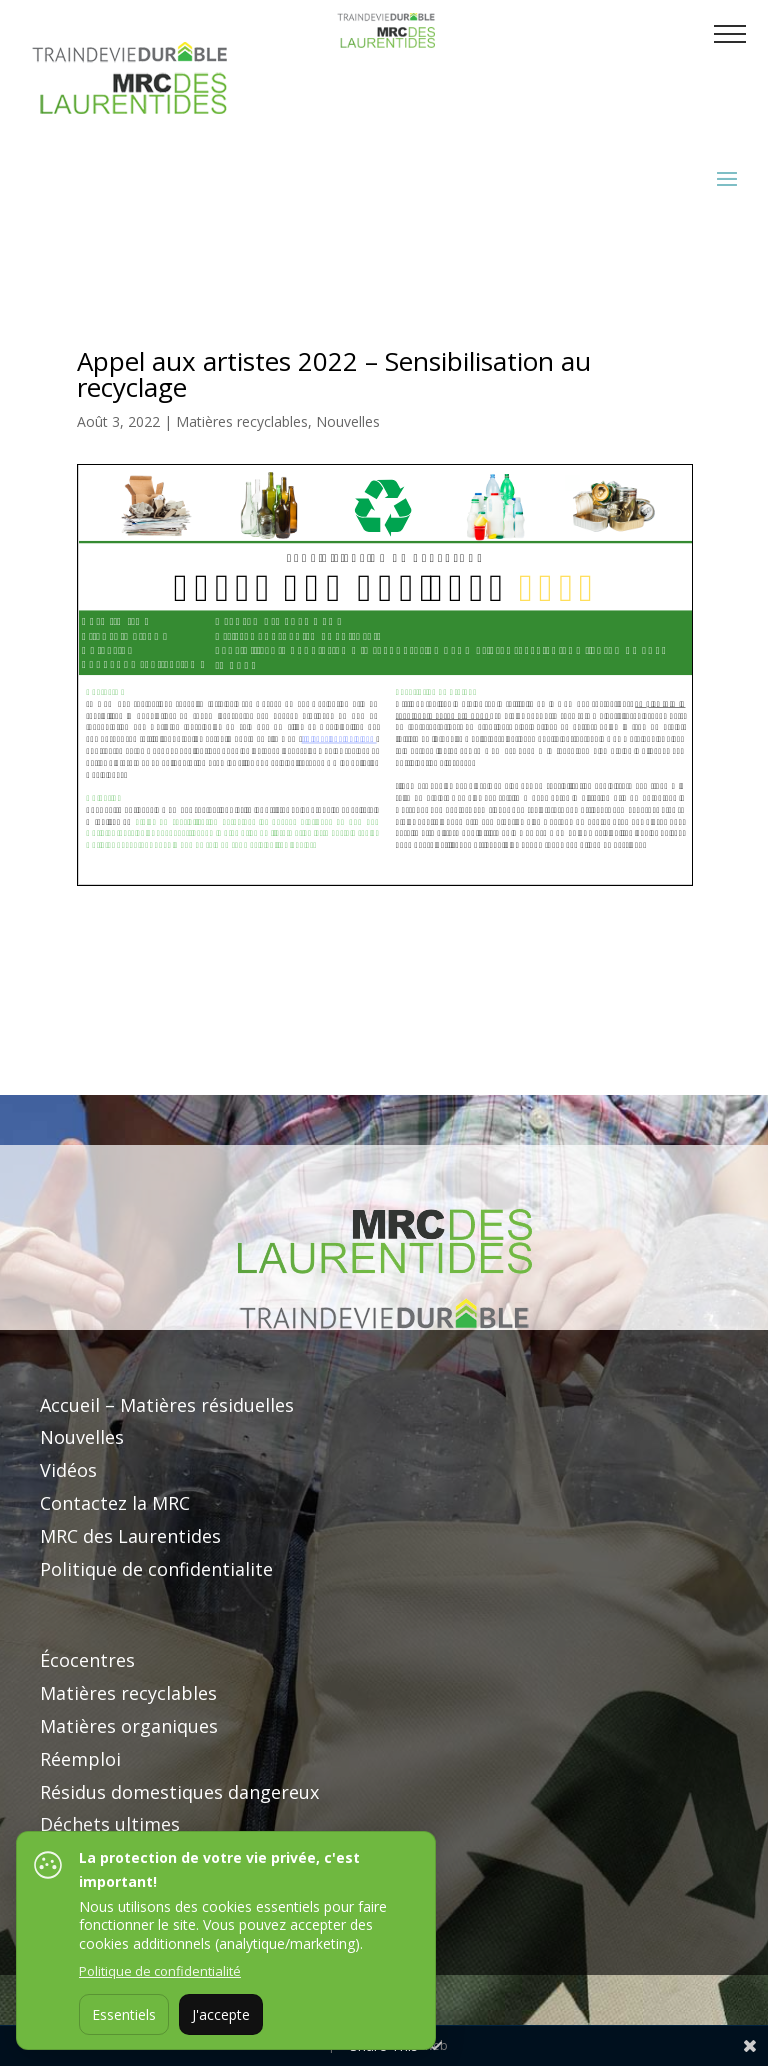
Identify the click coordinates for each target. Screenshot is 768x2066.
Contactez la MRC (115, 1503)
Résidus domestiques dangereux (179, 1792)
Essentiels (124, 2014)
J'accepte (221, 2014)
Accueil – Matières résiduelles (167, 1405)
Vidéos (68, 1470)
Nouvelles (348, 421)
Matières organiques (129, 1726)
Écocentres (87, 1660)
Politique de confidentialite (156, 1569)
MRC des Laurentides (130, 1536)
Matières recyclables (242, 421)
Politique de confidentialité (160, 1971)
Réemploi (80, 1759)
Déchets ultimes (110, 1824)
